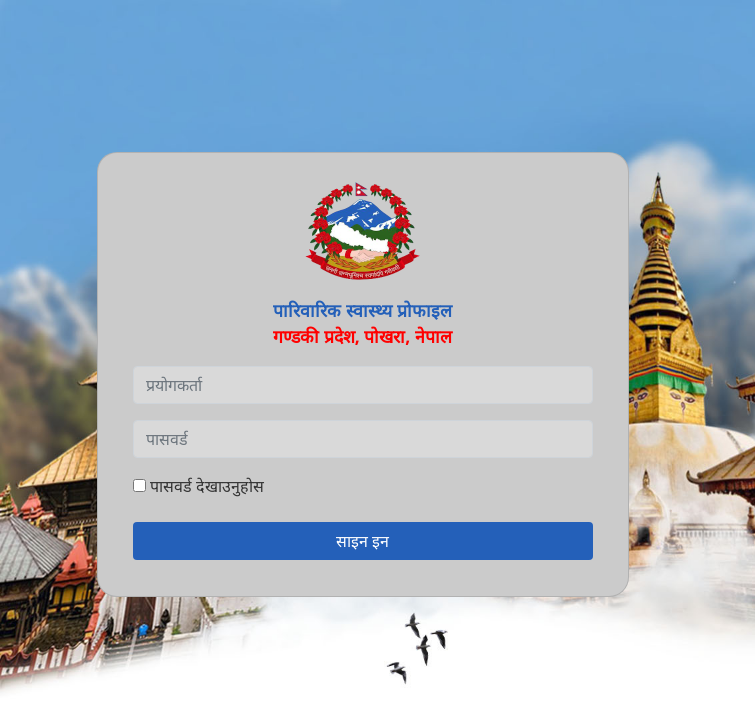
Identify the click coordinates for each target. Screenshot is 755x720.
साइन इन (362, 541)
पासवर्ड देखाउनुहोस (198, 486)
